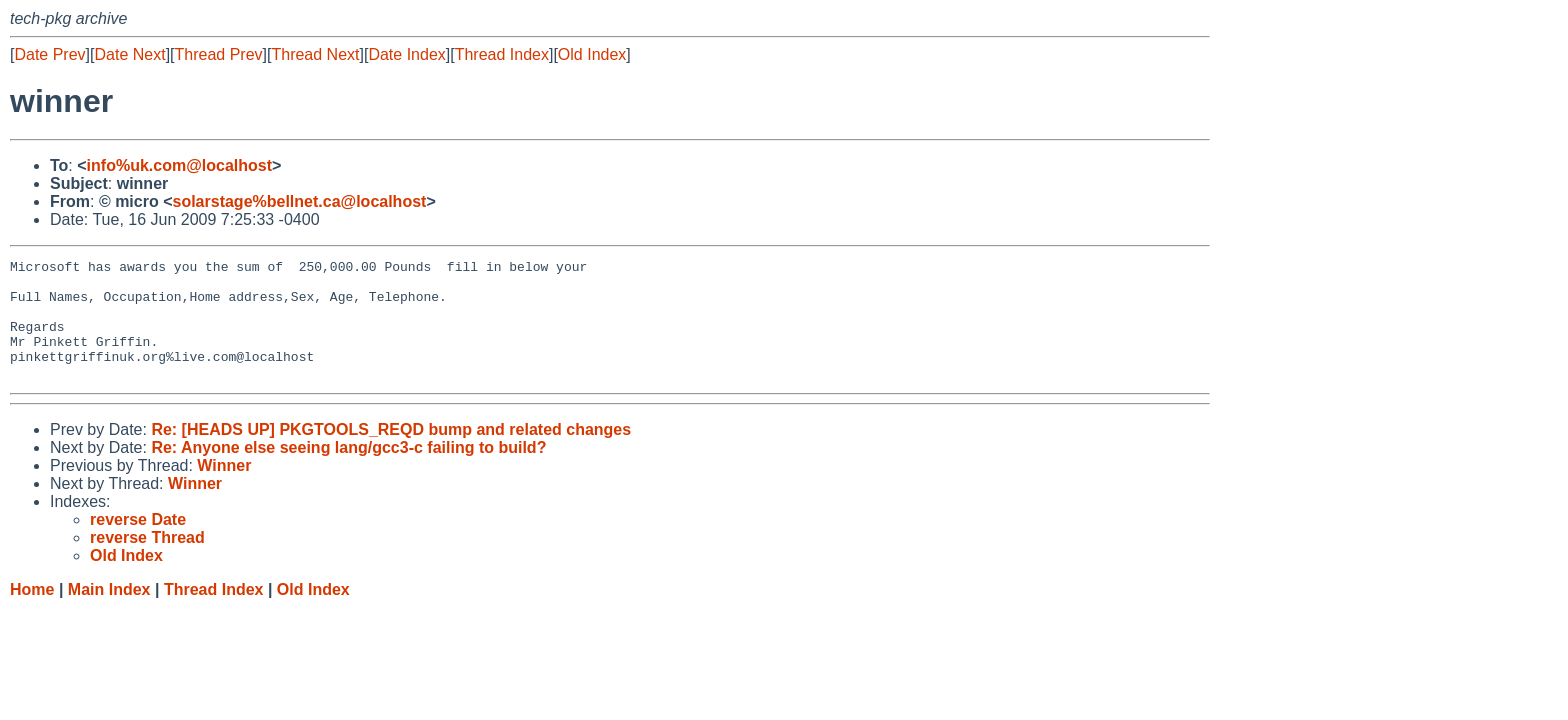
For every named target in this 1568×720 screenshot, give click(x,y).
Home (32, 613)
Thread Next (315, 54)
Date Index (406, 54)
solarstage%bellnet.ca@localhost (299, 201)
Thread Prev (219, 54)
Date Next (129, 54)
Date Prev (49, 54)
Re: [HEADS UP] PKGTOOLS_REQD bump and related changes (391, 453)
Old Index (592, 54)
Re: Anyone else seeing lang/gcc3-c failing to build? (348, 471)
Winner (224, 489)
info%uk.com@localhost (179, 165)
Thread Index (502, 54)
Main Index (109, 613)
